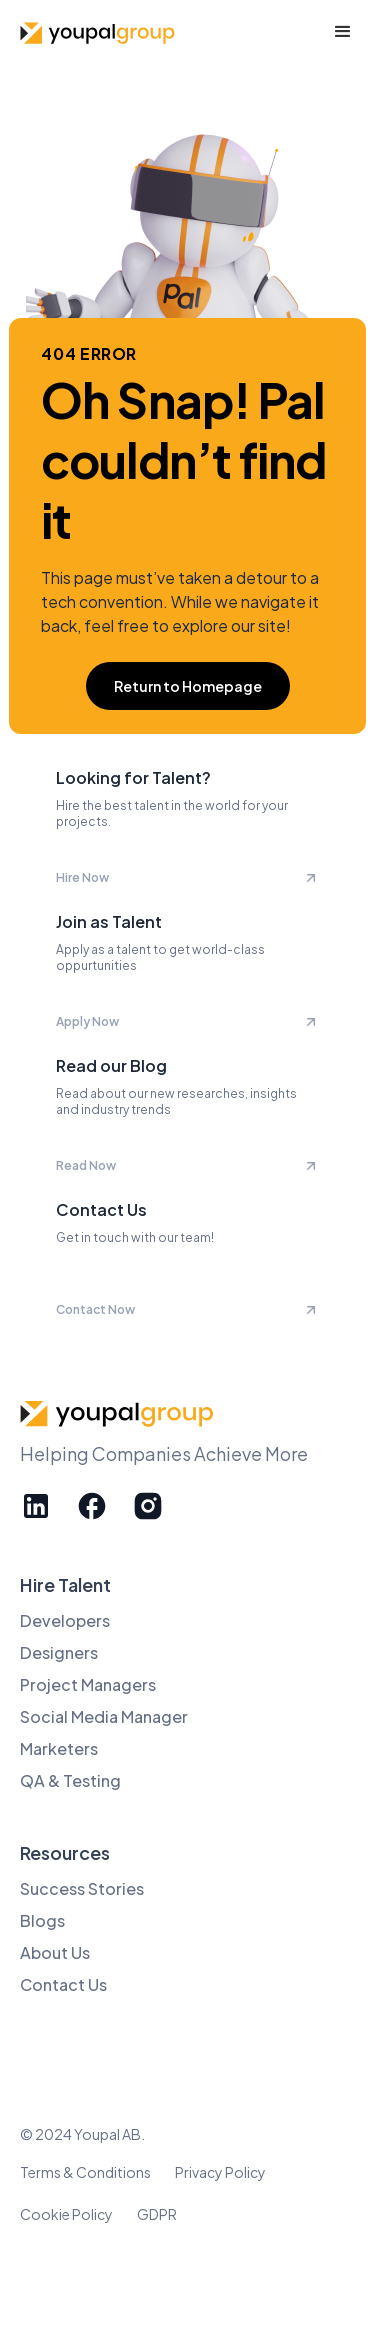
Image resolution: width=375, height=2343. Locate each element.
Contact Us (63, 1984)
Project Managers (88, 1684)
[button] (343, 32)
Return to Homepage (188, 686)
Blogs (42, 1920)
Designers (59, 1652)
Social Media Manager (104, 1716)
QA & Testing (70, 1780)
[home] (100, 32)
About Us (55, 1952)
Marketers (59, 1748)
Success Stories (82, 1888)
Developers (65, 1620)
